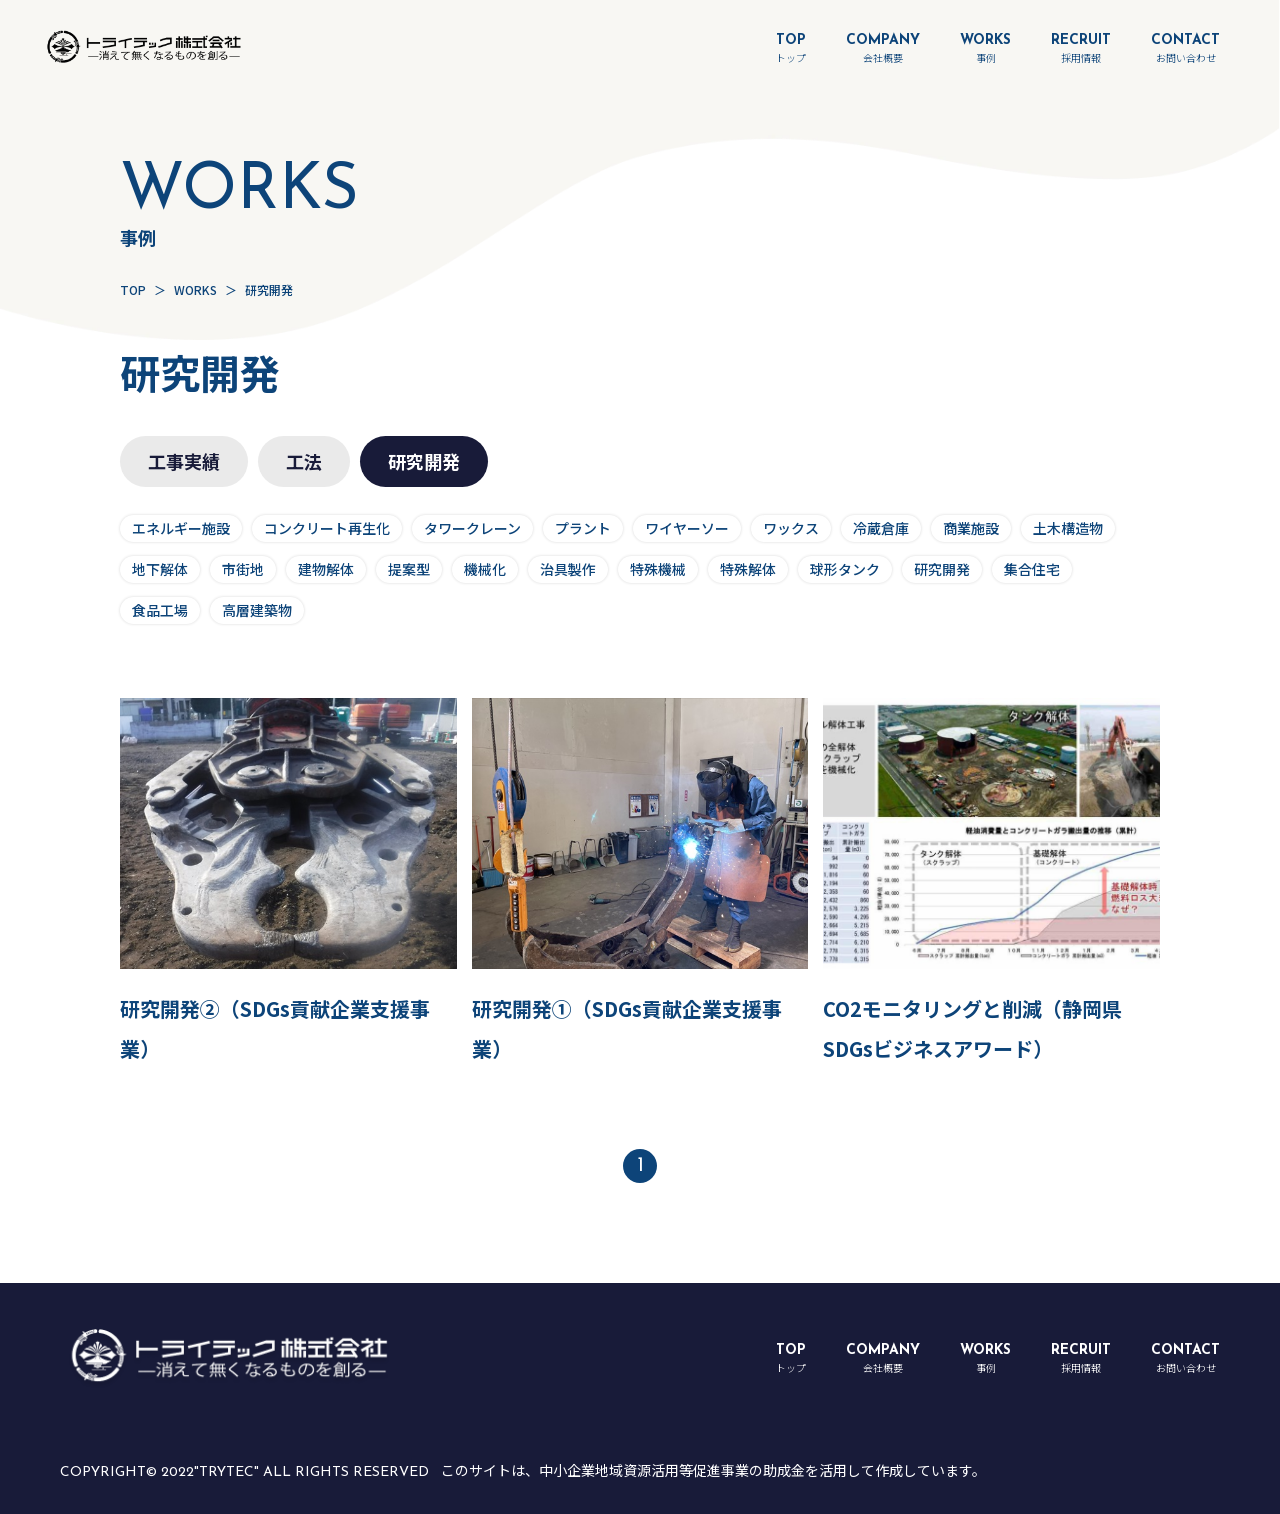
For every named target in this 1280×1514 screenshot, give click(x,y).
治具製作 (568, 569)
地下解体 (160, 569)
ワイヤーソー (687, 528)
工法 (304, 461)
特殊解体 (748, 569)
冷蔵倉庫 (881, 528)
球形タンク (845, 569)
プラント (583, 528)
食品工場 (160, 610)
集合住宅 (1032, 569)
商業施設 (971, 528)
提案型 (409, 569)
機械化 (485, 569)
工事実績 (184, 461)
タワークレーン (472, 528)
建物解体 (326, 569)
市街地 (243, 569)
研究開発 (942, 569)
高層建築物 (257, 610)
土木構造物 (1068, 528)
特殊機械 (658, 569)
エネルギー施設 (181, 528)
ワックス (791, 528)
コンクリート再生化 (327, 528)
